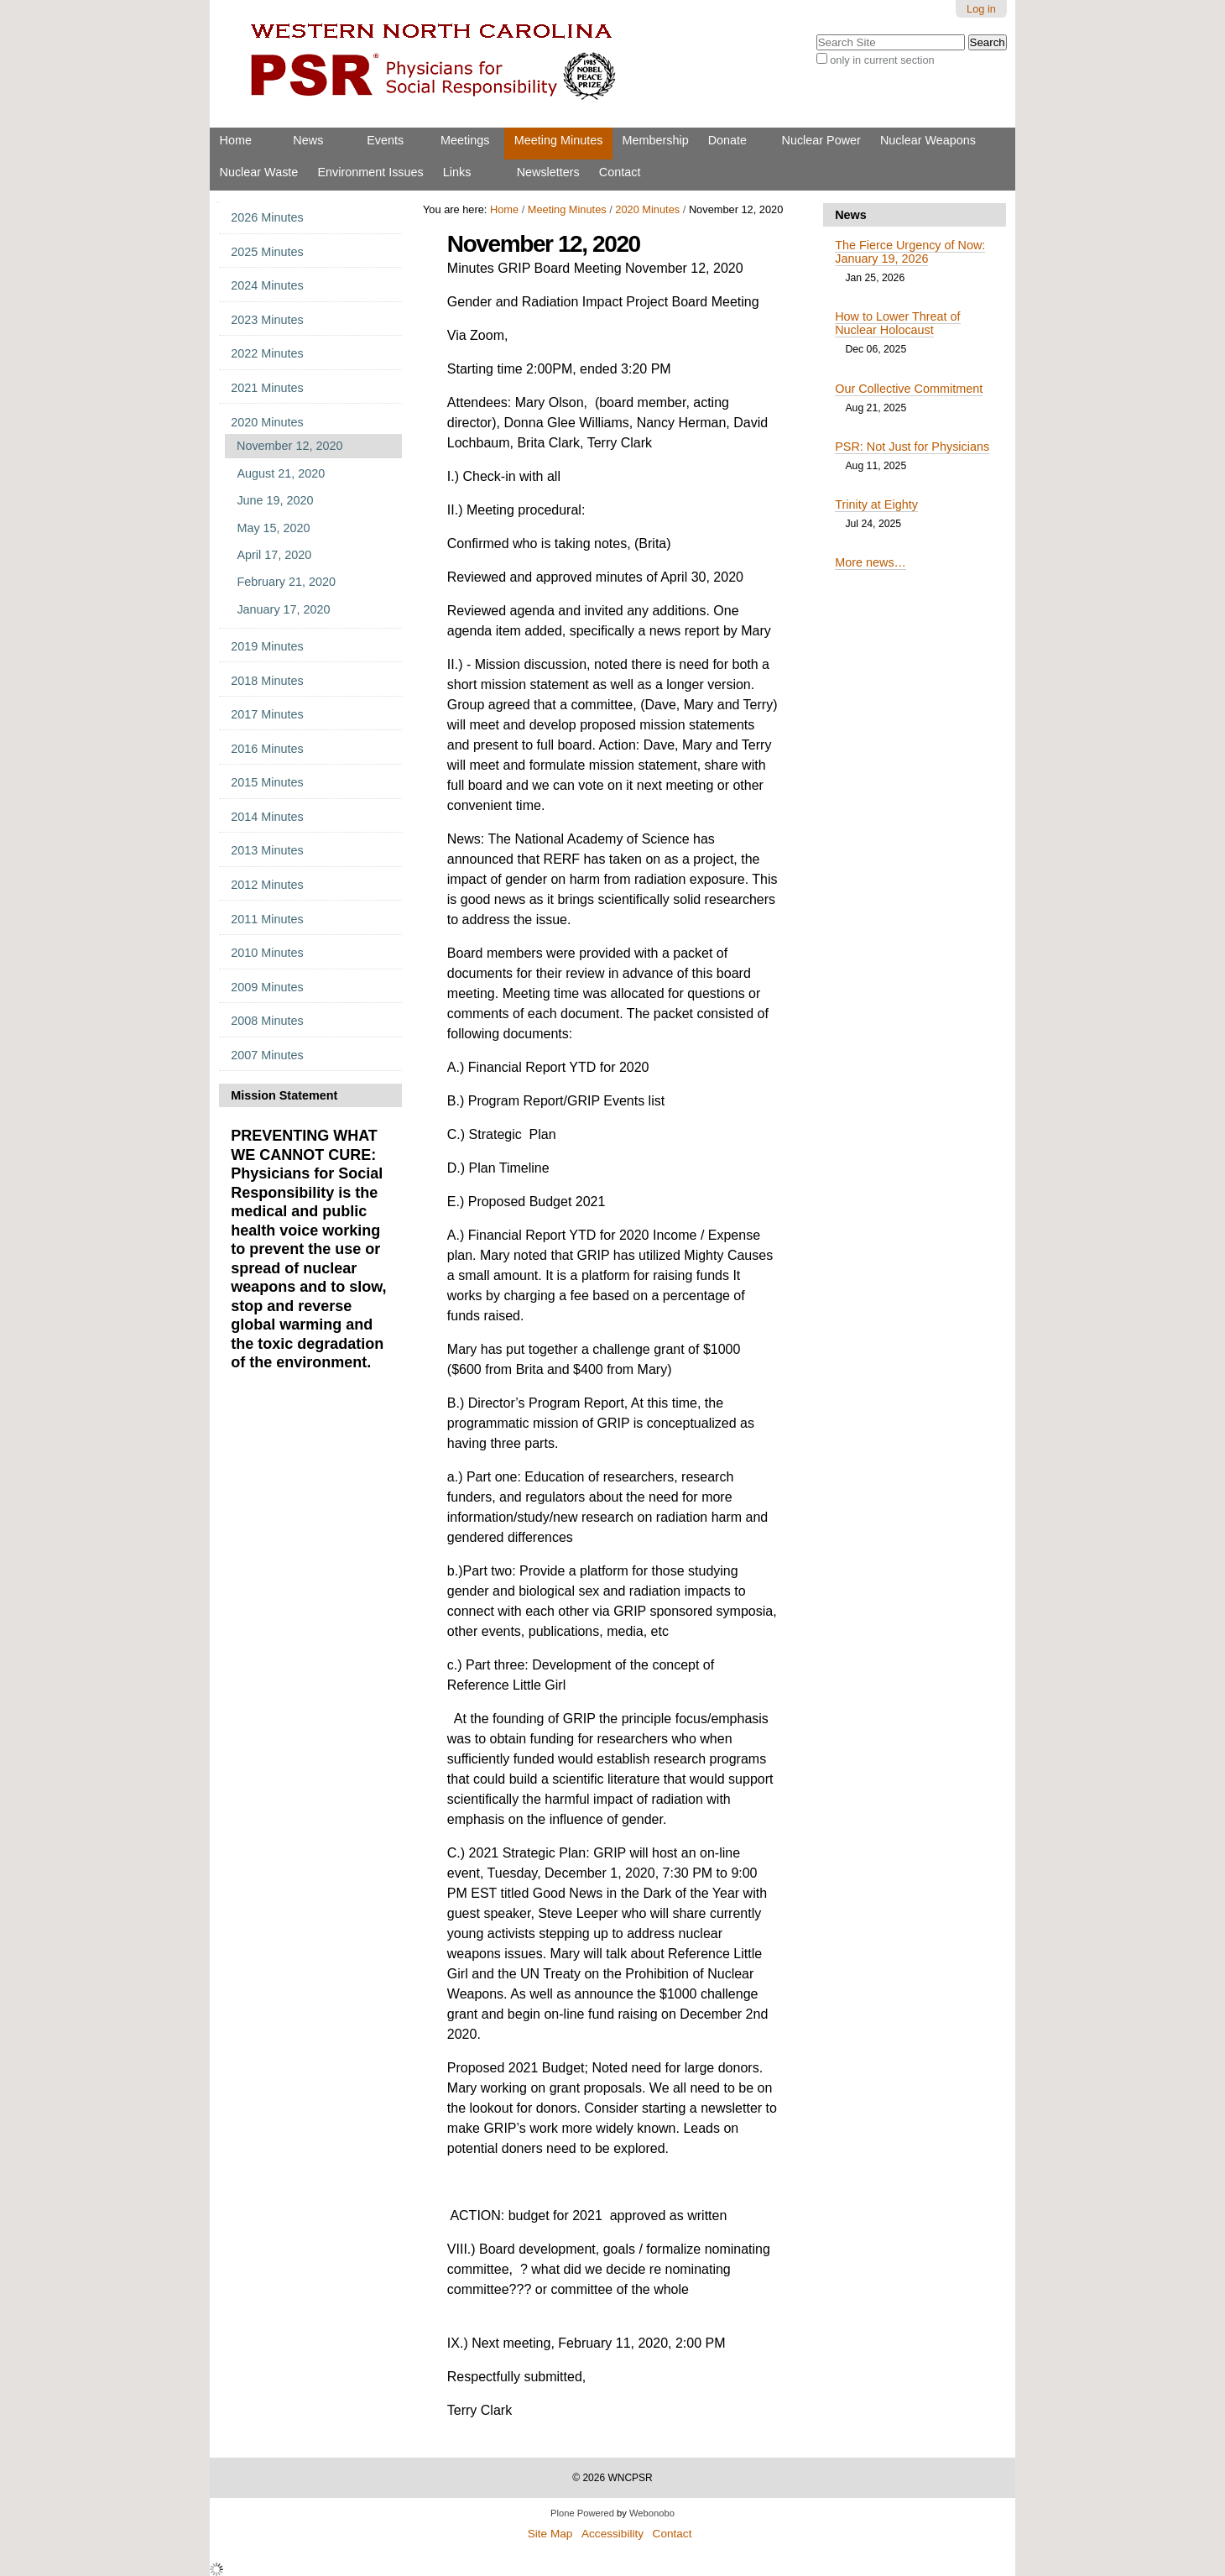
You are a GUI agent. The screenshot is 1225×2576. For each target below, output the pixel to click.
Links (457, 172)
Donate (727, 140)
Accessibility (612, 2533)
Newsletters (548, 172)
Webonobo (652, 2513)
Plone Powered (582, 2513)
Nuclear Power (821, 140)
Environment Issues (370, 172)
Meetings (464, 140)
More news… (870, 562)
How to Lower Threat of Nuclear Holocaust (897, 323)
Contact (620, 172)
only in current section (882, 60)
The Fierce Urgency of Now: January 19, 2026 (910, 251)
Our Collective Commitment (909, 388)
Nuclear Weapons (928, 140)
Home (236, 140)
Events (385, 140)
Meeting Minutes (558, 140)
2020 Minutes (647, 209)
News (308, 140)
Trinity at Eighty (876, 504)
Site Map (550, 2533)
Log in (981, 9)
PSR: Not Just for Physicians (912, 446)
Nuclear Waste (259, 172)
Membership (655, 140)
